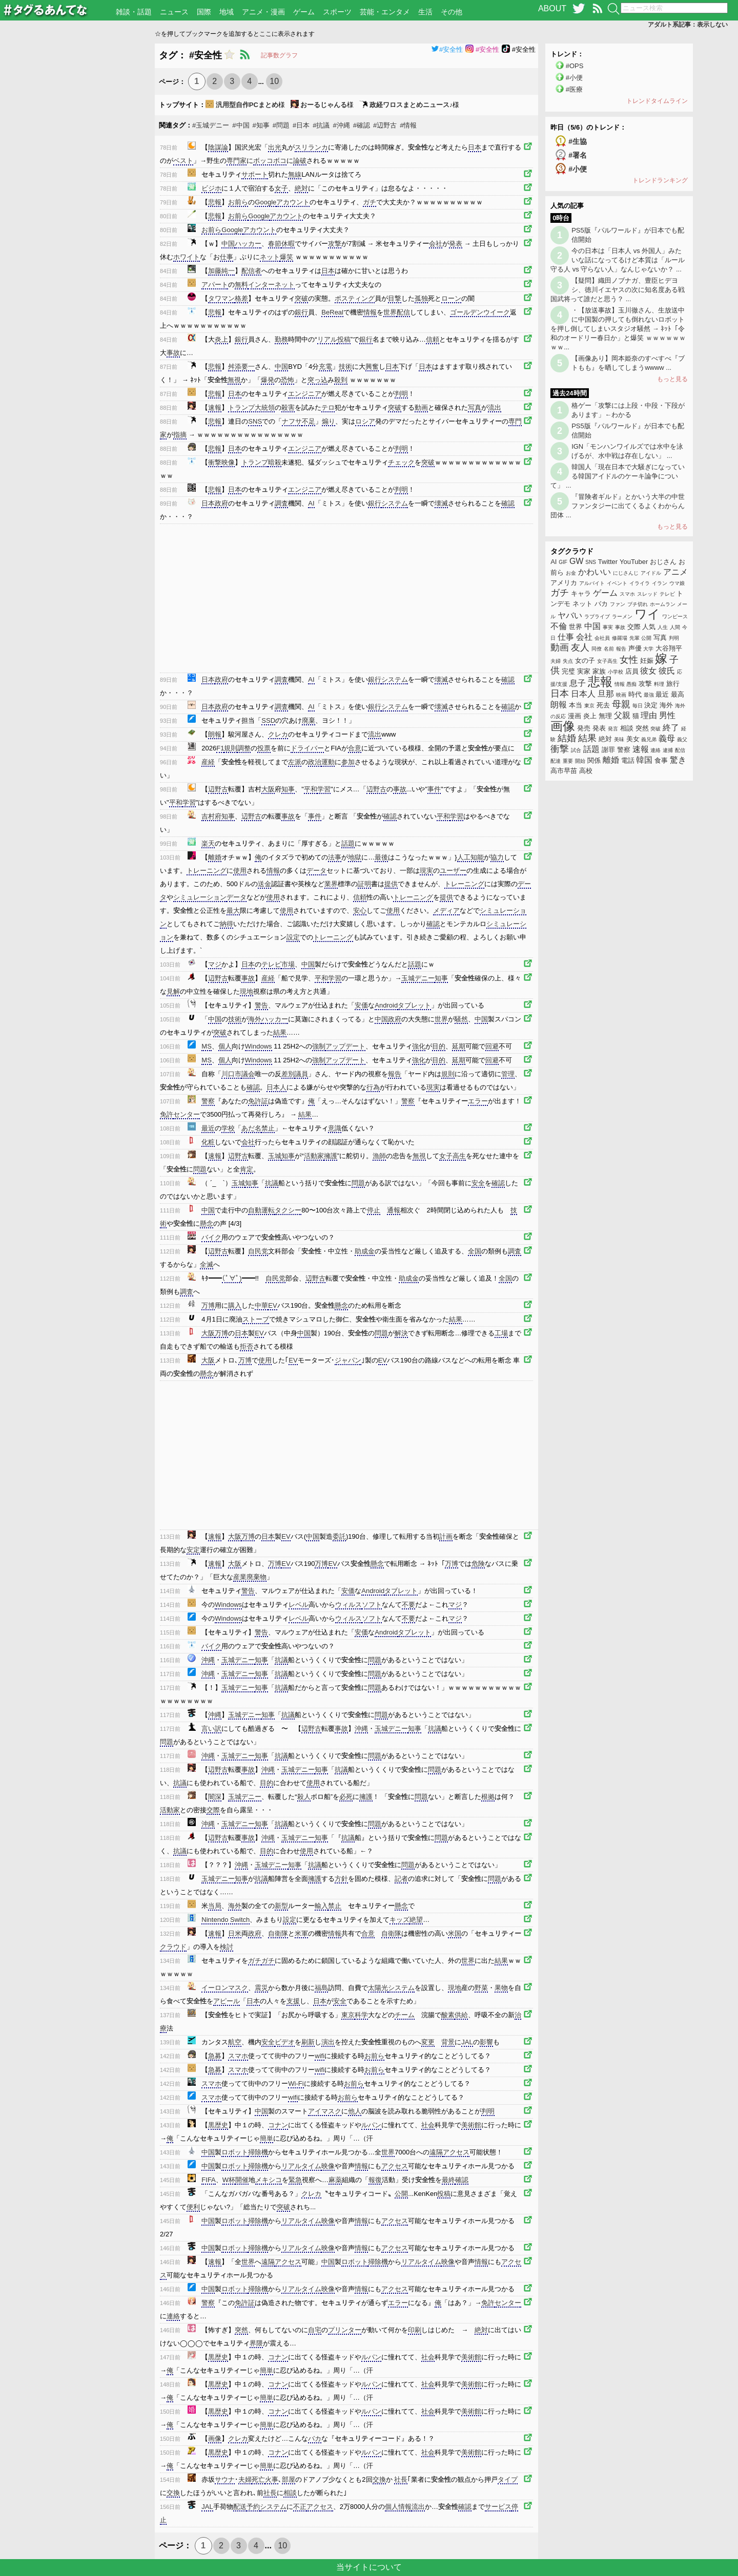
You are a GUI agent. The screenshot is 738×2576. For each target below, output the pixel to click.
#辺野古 (385, 125)
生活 (425, 12)
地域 (226, 12)
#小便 (574, 77)
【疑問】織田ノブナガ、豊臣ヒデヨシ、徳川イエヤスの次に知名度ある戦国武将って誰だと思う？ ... (617, 290)
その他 (451, 12)
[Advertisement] (77, 197)
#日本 (301, 125)
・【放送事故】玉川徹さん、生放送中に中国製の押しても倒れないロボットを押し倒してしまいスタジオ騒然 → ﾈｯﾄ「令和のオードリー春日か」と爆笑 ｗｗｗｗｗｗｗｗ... (618, 328)
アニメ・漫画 (263, 12)
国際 (204, 12)
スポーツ (337, 12)
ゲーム (304, 12)
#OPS (575, 66)
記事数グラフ (279, 55)
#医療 (574, 89)
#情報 (408, 125)
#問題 (281, 125)
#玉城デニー (210, 125)
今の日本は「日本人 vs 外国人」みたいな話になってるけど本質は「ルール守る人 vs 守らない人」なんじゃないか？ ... (617, 260)
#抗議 (321, 125)
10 (274, 81)
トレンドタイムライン (657, 100)
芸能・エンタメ (385, 12)
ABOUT (552, 8)
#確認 (361, 125)
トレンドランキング (660, 180)
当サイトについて (369, 2567)
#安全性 (447, 49)
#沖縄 (341, 125)
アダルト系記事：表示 (688, 24)
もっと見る (672, 379)
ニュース (174, 12)
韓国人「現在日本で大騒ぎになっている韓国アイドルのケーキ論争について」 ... (617, 476)
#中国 (240, 125)
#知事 (261, 125)
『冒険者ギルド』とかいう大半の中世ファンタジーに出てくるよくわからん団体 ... (617, 506)
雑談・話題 (134, 12)
